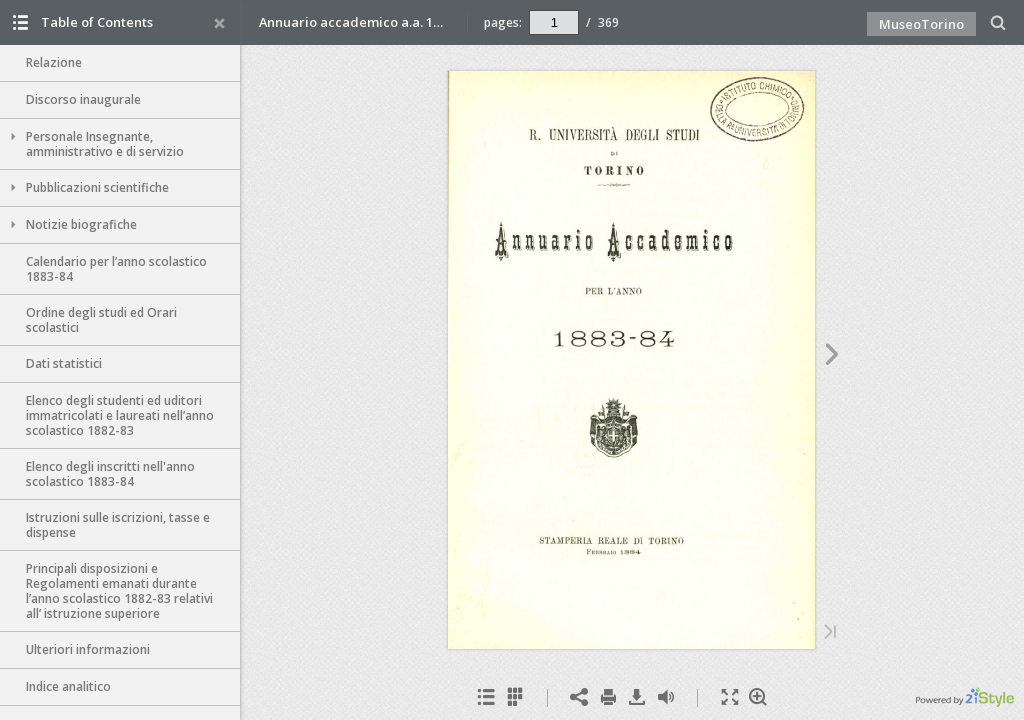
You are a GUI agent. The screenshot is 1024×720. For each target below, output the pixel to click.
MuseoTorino (921, 24)
